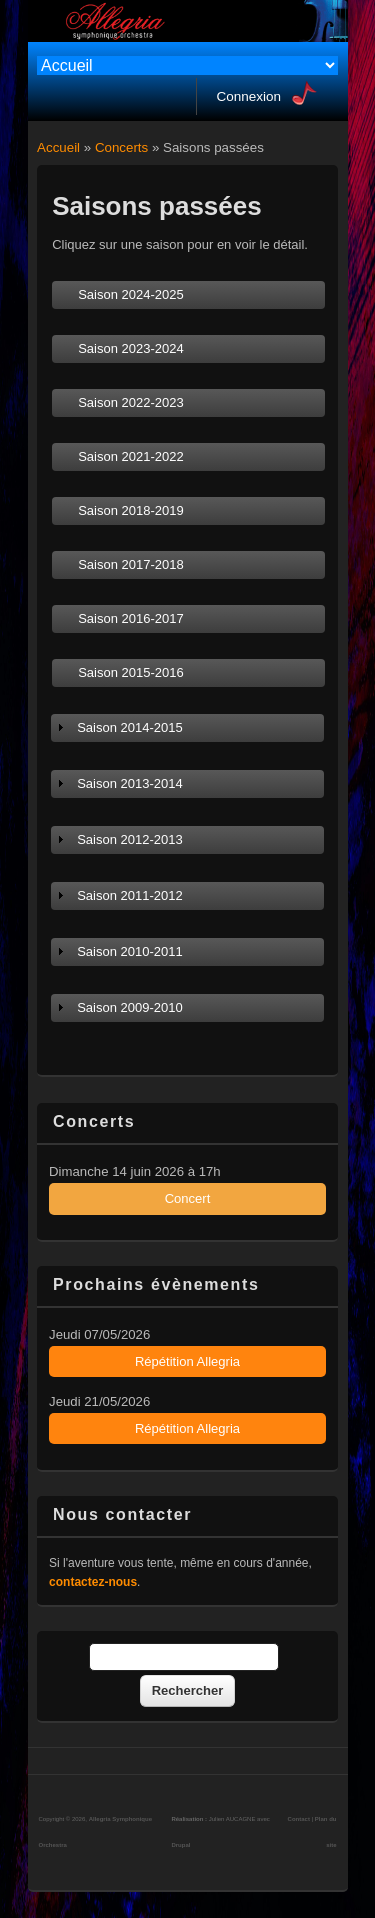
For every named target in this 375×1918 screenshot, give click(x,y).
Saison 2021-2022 (131, 456)
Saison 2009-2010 (130, 1007)
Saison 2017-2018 (131, 564)
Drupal (180, 1845)
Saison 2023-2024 (131, 348)
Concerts (121, 147)
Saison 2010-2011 (130, 951)
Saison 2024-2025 (131, 294)
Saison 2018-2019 (131, 510)
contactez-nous (93, 1582)
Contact (299, 1819)
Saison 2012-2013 (130, 839)
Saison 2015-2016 (131, 672)
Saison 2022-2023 (131, 402)
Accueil (58, 147)
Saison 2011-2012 (130, 895)
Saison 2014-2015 (130, 727)
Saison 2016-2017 (131, 618)
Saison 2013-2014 (130, 783)
